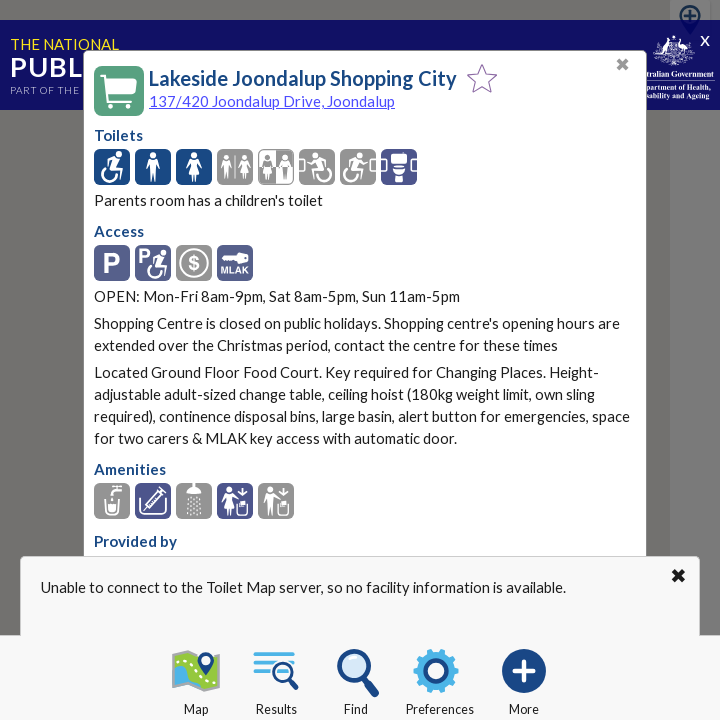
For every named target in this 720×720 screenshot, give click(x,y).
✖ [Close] (622, 64)
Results (276, 679)
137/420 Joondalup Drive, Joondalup (272, 101)
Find (356, 679)
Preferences (440, 679)
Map (196, 679)
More (524, 679)
